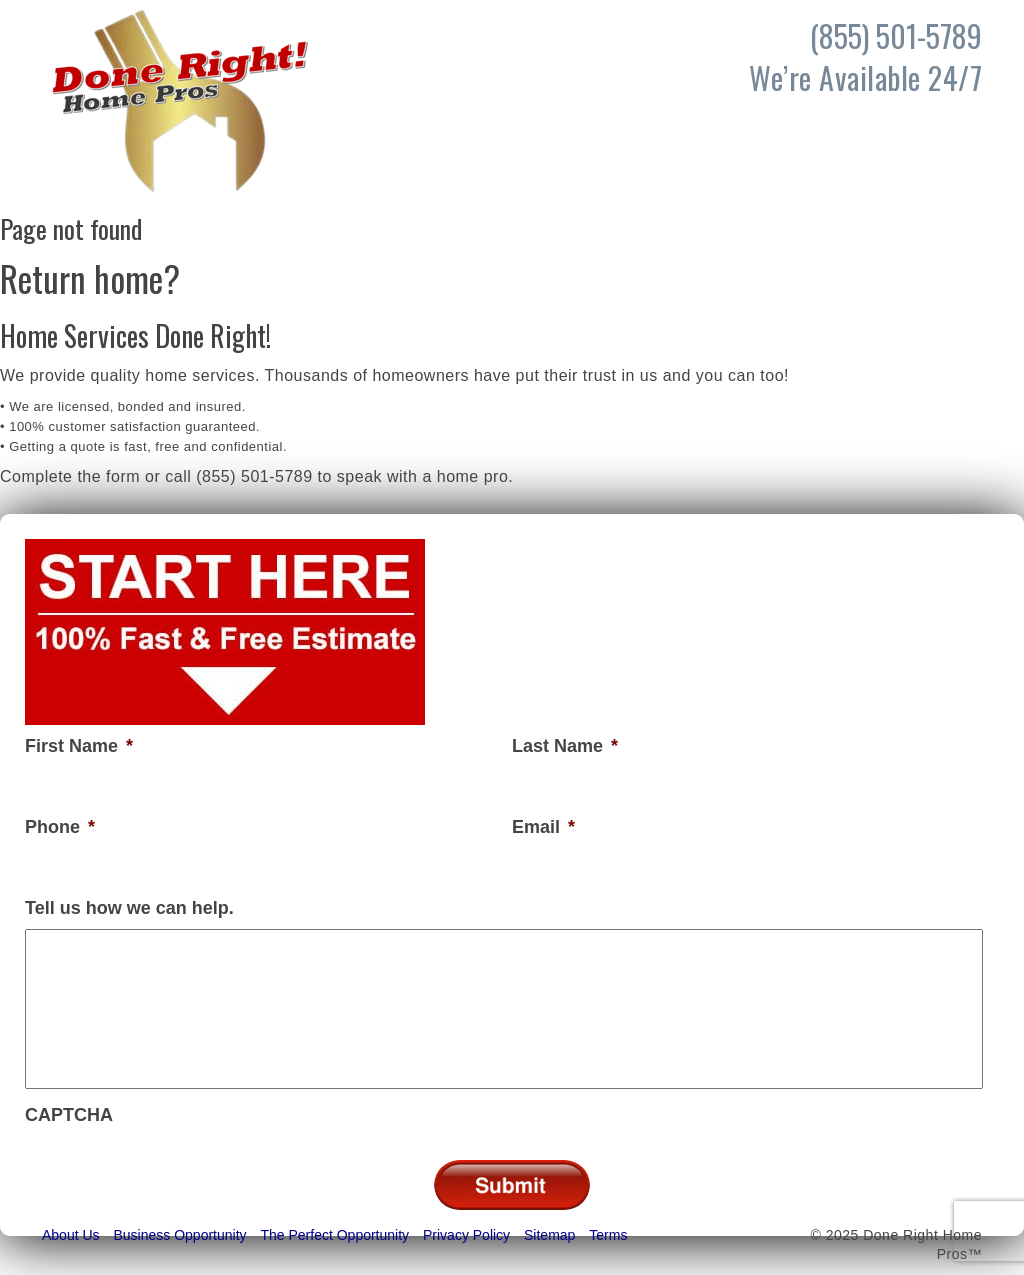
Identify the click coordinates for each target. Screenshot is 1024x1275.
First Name (79, 746)
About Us (71, 1235)
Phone (60, 827)
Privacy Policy (466, 1235)
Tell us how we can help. (129, 908)
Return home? (90, 278)
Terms (608, 1235)
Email (543, 827)
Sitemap (549, 1235)
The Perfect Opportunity (334, 1235)
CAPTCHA (69, 1115)
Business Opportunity (179, 1235)
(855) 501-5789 (254, 476)
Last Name (565, 746)
